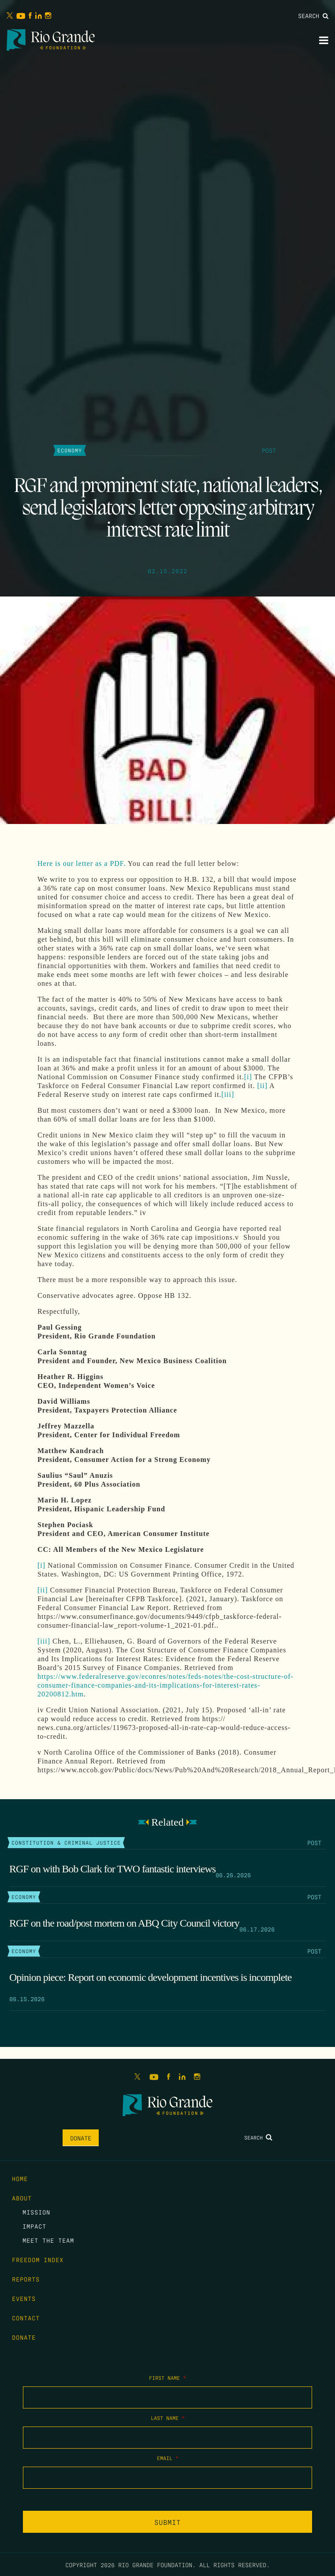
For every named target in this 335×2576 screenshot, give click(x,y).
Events (24, 2298)
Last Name (168, 2417)
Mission (36, 2212)
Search (313, 15)
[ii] (262, 1085)
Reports (26, 2279)
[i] (248, 1077)
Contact (26, 2318)
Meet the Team (48, 2240)
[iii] (227, 1094)
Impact (34, 2226)
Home (20, 2178)
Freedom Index (37, 2259)
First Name (167, 2377)
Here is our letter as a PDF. (81, 863)
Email (168, 2457)
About (22, 2198)
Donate (80, 2138)
